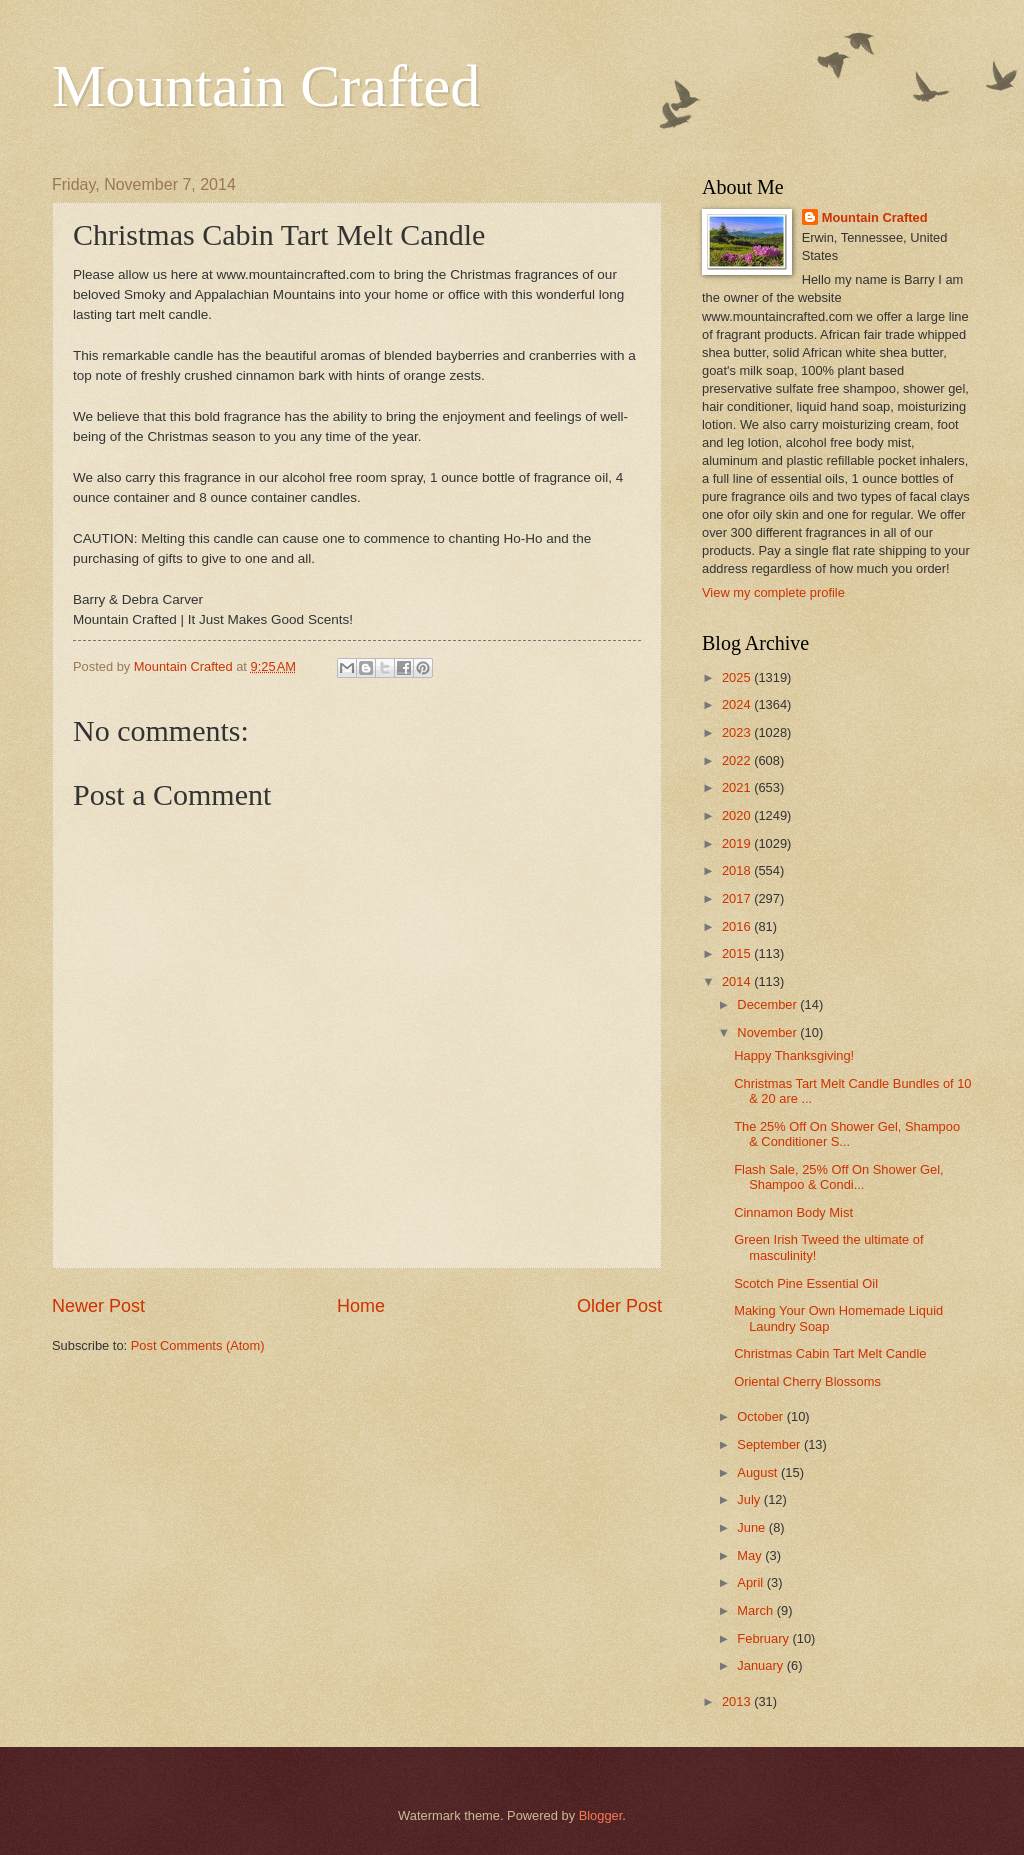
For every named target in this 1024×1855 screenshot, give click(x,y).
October (761, 1416)
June (753, 1527)
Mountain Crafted (266, 86)
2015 (738, 953)
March (756, 1610)
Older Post (619, 1306)
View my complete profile (773, 592)
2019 (738, 843)
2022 (738, 760)
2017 (738, 898)
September (770, 1444)
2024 (738, 704)
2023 (738, 732)
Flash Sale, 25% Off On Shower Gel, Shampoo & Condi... (838, 1177)
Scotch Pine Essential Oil (806, 1283)
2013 (738, 1701)
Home (361, 1306)
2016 (738, 926)
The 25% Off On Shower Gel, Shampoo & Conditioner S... (847, 1134)
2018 (738, 870)
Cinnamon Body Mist (793, 1212)
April (751, 1582)
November (768, 1032)
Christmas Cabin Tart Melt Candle (830, 1353)
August (759, 1472)
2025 (738, 677)
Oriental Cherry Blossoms (807, 1381)
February (764, 1638)
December (768, 1004)
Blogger (601, 1815)
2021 (738, 787)
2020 (738, 815)
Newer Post (98, 1306)
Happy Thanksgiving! (794, 1055)
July (750, 1499)
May (751, 1555)
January (761, 1665)
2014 (738, 981)
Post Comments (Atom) (198, 1345)
